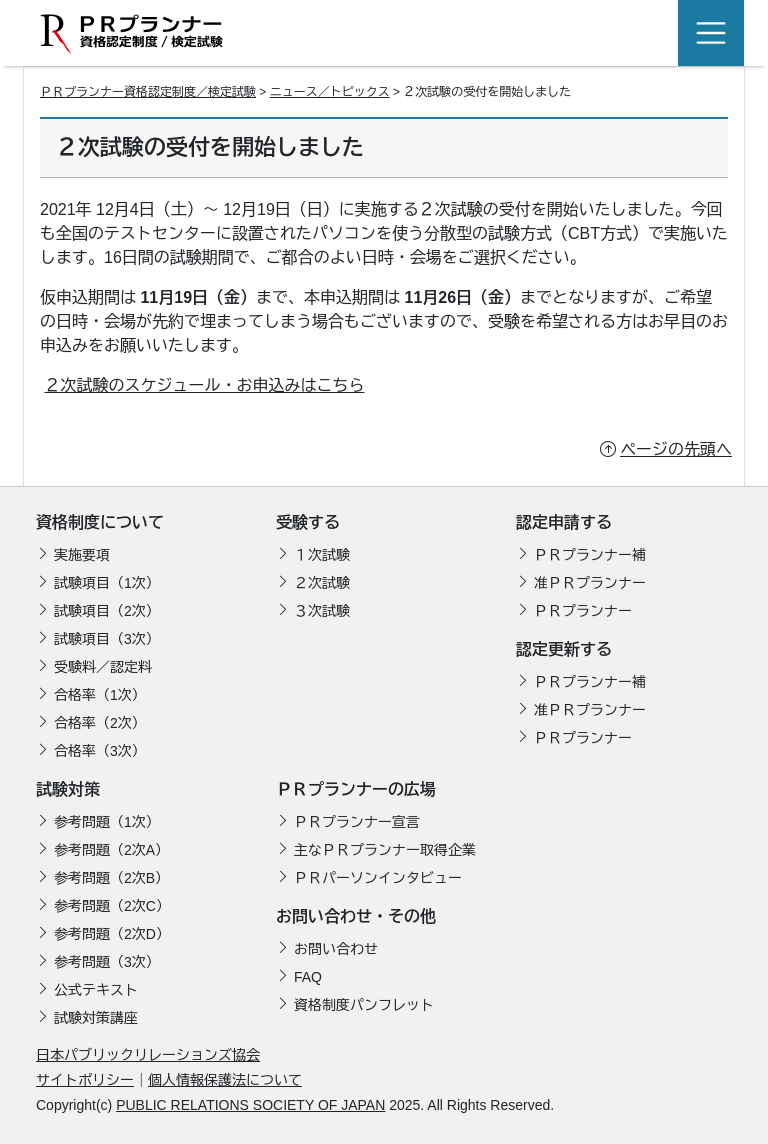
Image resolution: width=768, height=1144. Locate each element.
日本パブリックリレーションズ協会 (148, 1055)
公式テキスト (96, 990)
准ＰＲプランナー (590, 583)
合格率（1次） (100, 695)
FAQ (308, 977)
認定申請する (564, 522)
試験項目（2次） (107, 611)
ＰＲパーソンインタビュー (378, 878)
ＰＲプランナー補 (590, 555)
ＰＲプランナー (583, 611)
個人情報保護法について (225, 1080)
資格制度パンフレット (364, 1005)
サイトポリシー (85, 1080)
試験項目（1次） (107, 583)
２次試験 (322, 583)
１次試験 (322, 555)
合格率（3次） (100, 751)
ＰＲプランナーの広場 (356, 789)
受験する (308, 522)
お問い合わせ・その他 (356, 916)
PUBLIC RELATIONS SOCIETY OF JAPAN (250, 1105)
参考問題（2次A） (111, 850)
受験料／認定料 (103, 667)
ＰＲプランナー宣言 (357, 822)
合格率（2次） (100, 723)
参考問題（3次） (107, 962)
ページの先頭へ (676, 449)
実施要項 (82, 555)
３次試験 (322, 611)
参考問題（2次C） (112, 906)
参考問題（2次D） (112, 934)
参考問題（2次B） (111, 878)
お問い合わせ (336, 949)
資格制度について (100, 522)
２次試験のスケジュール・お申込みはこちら (204, 385)
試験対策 (68, 789)
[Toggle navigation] (711, 33)
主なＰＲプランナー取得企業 (385, 850)
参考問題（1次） (107, 822)
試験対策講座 (96, 1018)
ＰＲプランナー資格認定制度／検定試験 (148, 92)
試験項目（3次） (107, 639)
